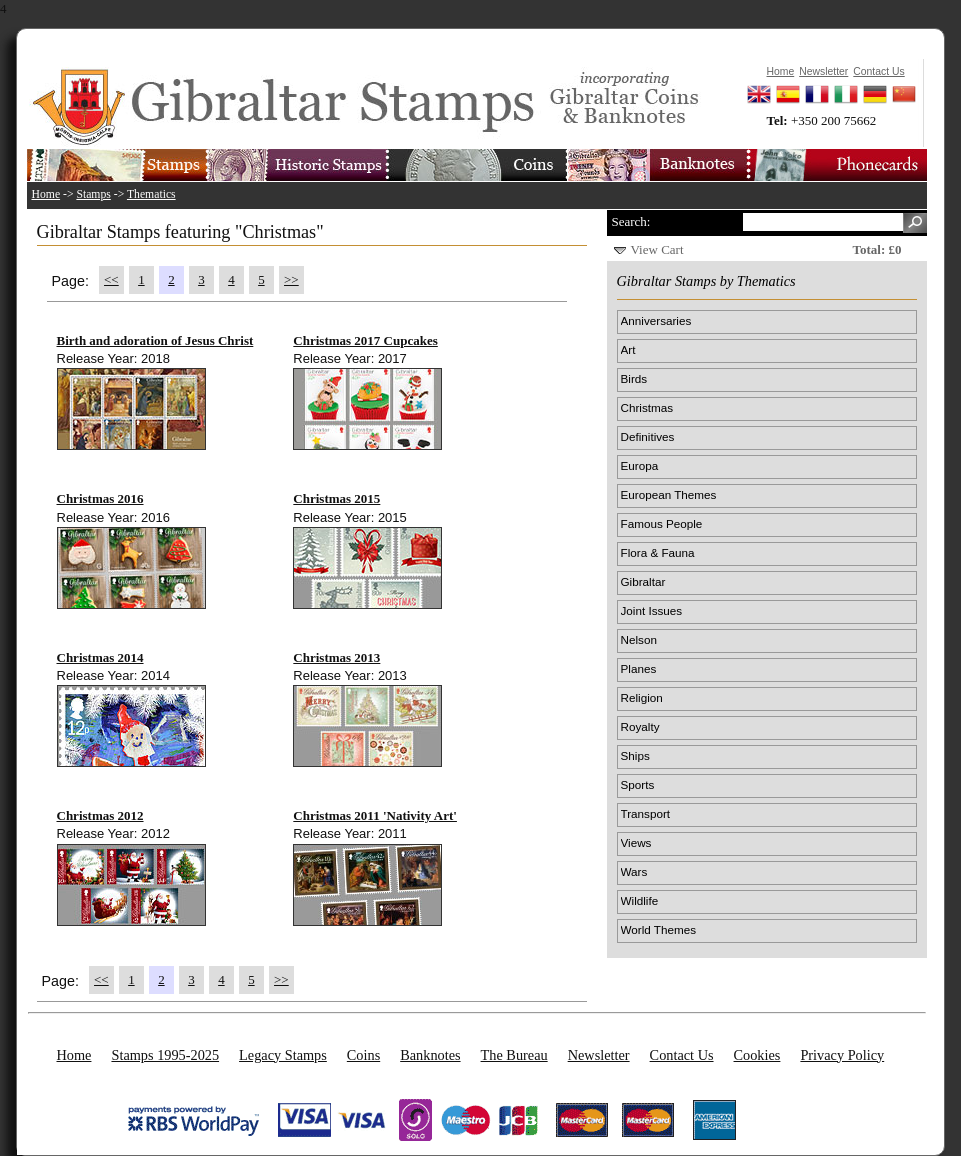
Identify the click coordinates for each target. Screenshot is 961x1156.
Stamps (93, 194)
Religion (642, 697)
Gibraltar (643, 581)
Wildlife (640, 900)
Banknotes (430, 1055)
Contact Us (682, 1055)
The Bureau (514, 1055)
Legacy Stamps (283, 1055)
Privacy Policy (842, 1055)
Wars (634, 871)
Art (628, 349)
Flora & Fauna (658, 552)
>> (291, 279)
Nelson (639, 639)
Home (46, 194)
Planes (639, 668)
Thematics (151, 194)
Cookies (757, 1055)
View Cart (657, 249)
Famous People (662, 523)
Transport (646, 813)
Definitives (648, 436)
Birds (634, 378)
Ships (635, 755)
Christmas (647, 407)
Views (636, 842)
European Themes (669, 494)
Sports (638, 784)
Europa (640, 465)
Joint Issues (652, 610)
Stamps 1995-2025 (165, 1055)
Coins (363, 1055)
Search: (631, 221)
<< (111, 279)
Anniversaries (656, 320)
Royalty (640, 726)
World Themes (659, 929)
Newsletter (599, 1055)
